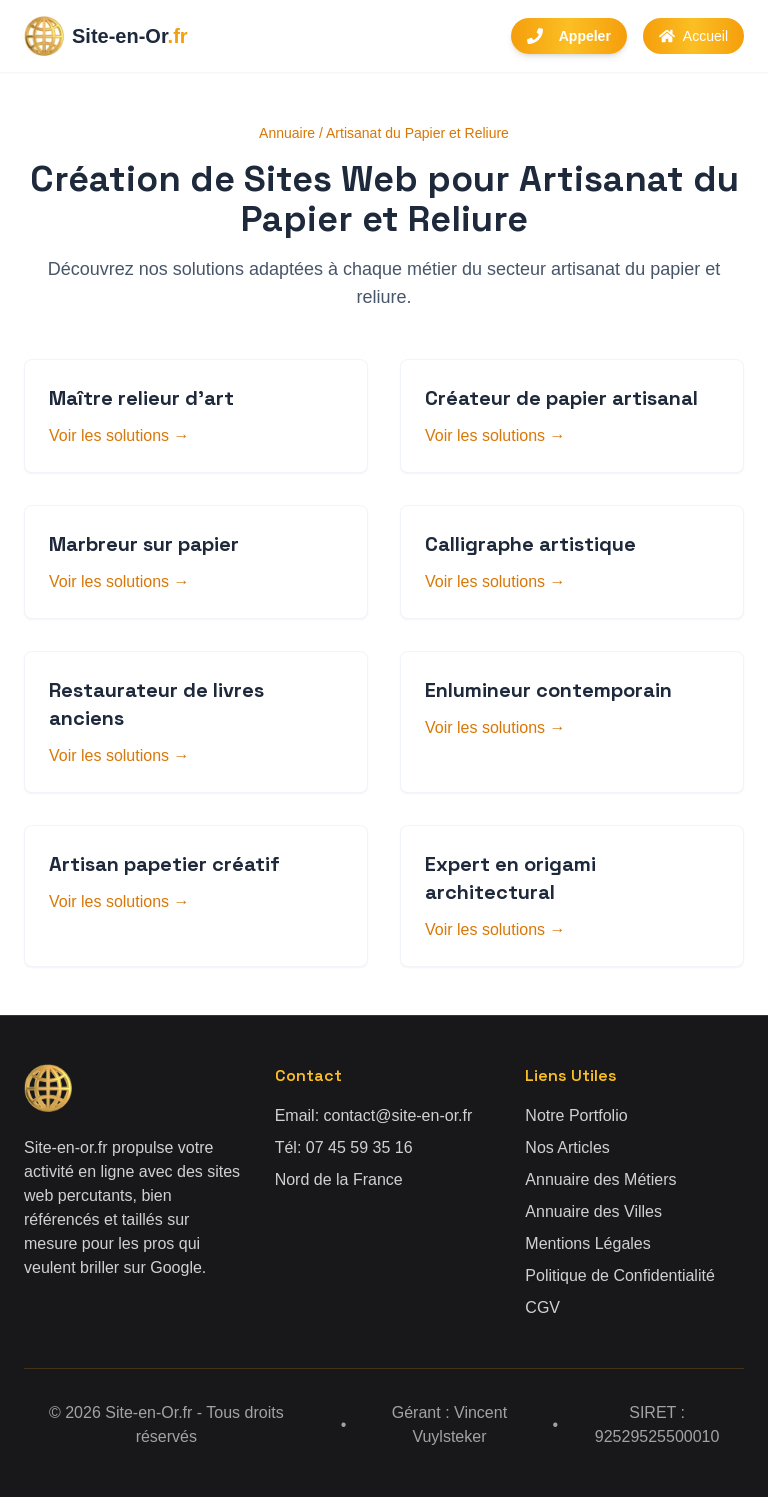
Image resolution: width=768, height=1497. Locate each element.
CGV (542, 1307)
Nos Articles (567, 1147)
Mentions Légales (587, 1243)
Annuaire (287, 133)
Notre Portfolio (576, 1115)
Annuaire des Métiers (600, 1179)
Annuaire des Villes (593, 1211)
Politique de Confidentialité (619, 1275)
